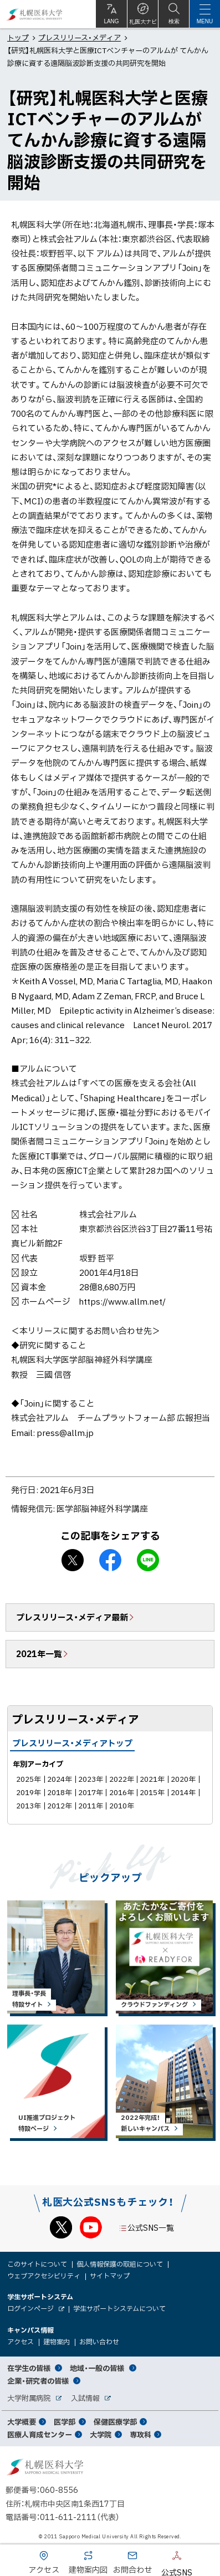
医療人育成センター (39, 2434)
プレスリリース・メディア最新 (72, 1617)
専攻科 (140, 2434)
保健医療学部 (115, 2421)
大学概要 (21, 2421)
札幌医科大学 (34, 14)
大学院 (100, 2434)
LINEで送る (148, 1560)
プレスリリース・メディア (79, 37)
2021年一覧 (39, 1654)
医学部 (64, 2421)
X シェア (73, 1560)
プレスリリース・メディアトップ (72, 1743)
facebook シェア (110, 1560)
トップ (18, 37)
